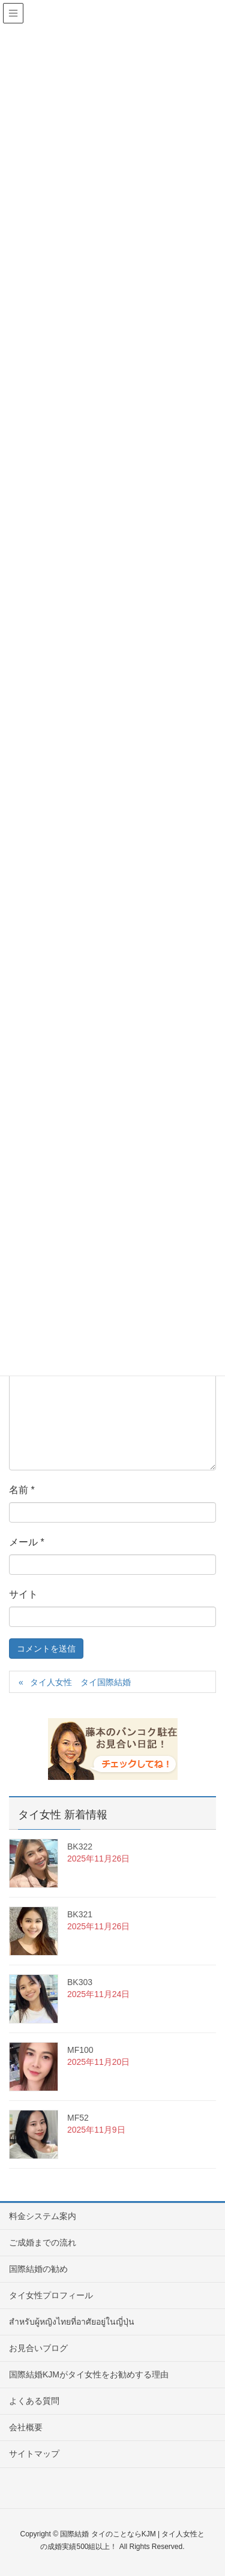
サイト (23, 1594)
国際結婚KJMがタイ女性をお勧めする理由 (89, 2374)
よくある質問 (34, 2401)
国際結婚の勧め (38, 2269)
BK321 (79, 1914)
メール (26, 1542)
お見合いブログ (38, 2348)
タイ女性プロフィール (51, 2295)
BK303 (79, 1982)
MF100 (80, 2050)
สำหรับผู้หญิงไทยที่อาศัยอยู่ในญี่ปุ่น (71, 2321)
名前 (22, 1490)
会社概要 (26, 2427)
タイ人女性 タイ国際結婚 (80, 1682)
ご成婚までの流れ (42, 2242)
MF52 (78, 2117)
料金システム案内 (42, 2216)
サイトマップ (34, 2453)
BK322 (79, 1846)
